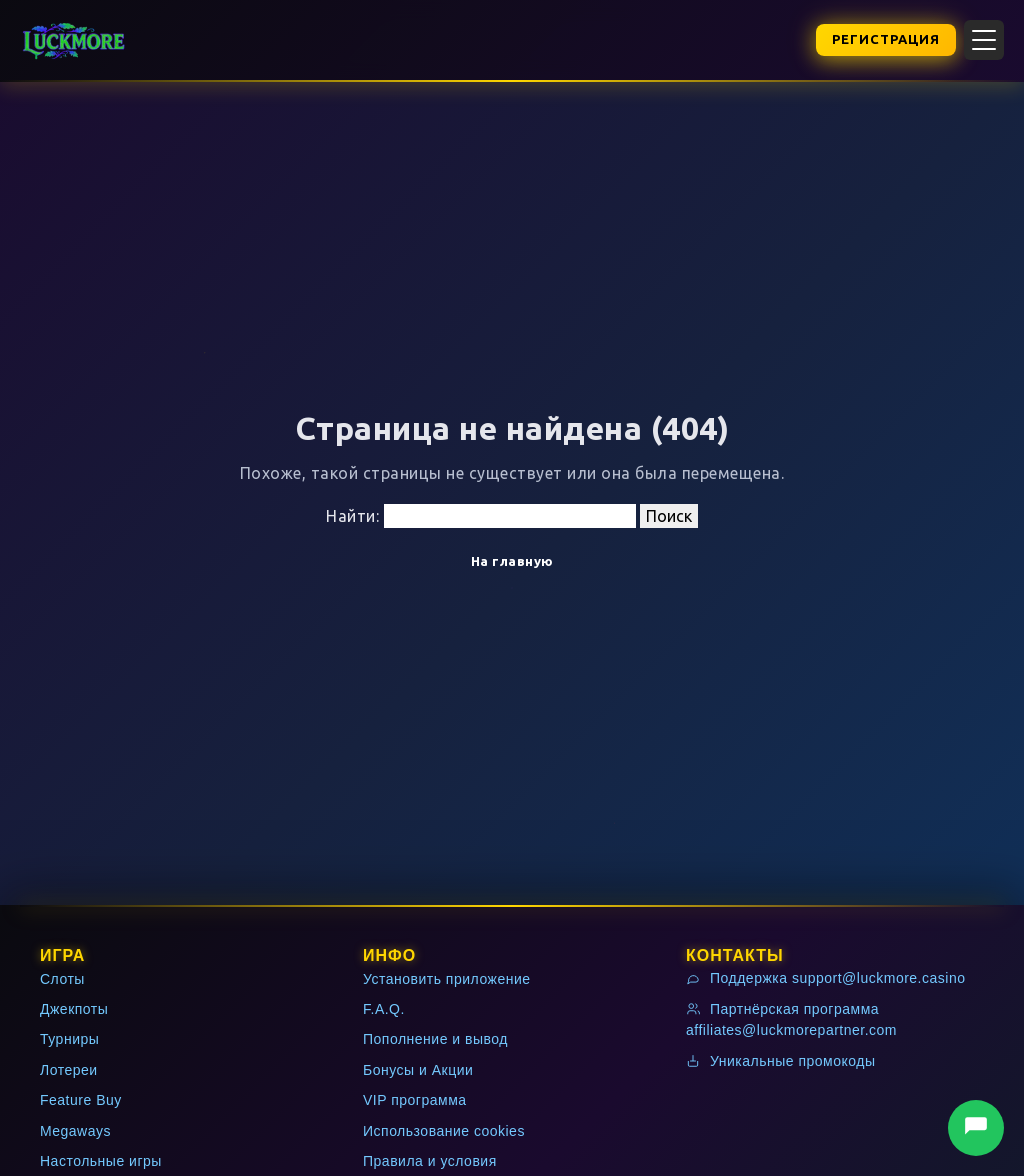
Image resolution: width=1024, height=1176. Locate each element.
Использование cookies (444, 1131)
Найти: (352, 516)
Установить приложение (447, 979)
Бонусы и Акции (418, 1070)
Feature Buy (81, 1100)
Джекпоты (74, 1009)
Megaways (75, 1131)
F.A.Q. (384, 1009)
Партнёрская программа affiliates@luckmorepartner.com (791, 1019)
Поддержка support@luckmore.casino (825, 978)
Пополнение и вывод (435, 1039)
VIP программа (415, 1100)
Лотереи (69, 1070)
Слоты (62, 979)
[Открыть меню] (984, 40)
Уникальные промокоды (781, 1061)
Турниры (69, 1039)
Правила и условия (430, 1161)
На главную (512, 561)
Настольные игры (101, 1161)
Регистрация (886, 39)
